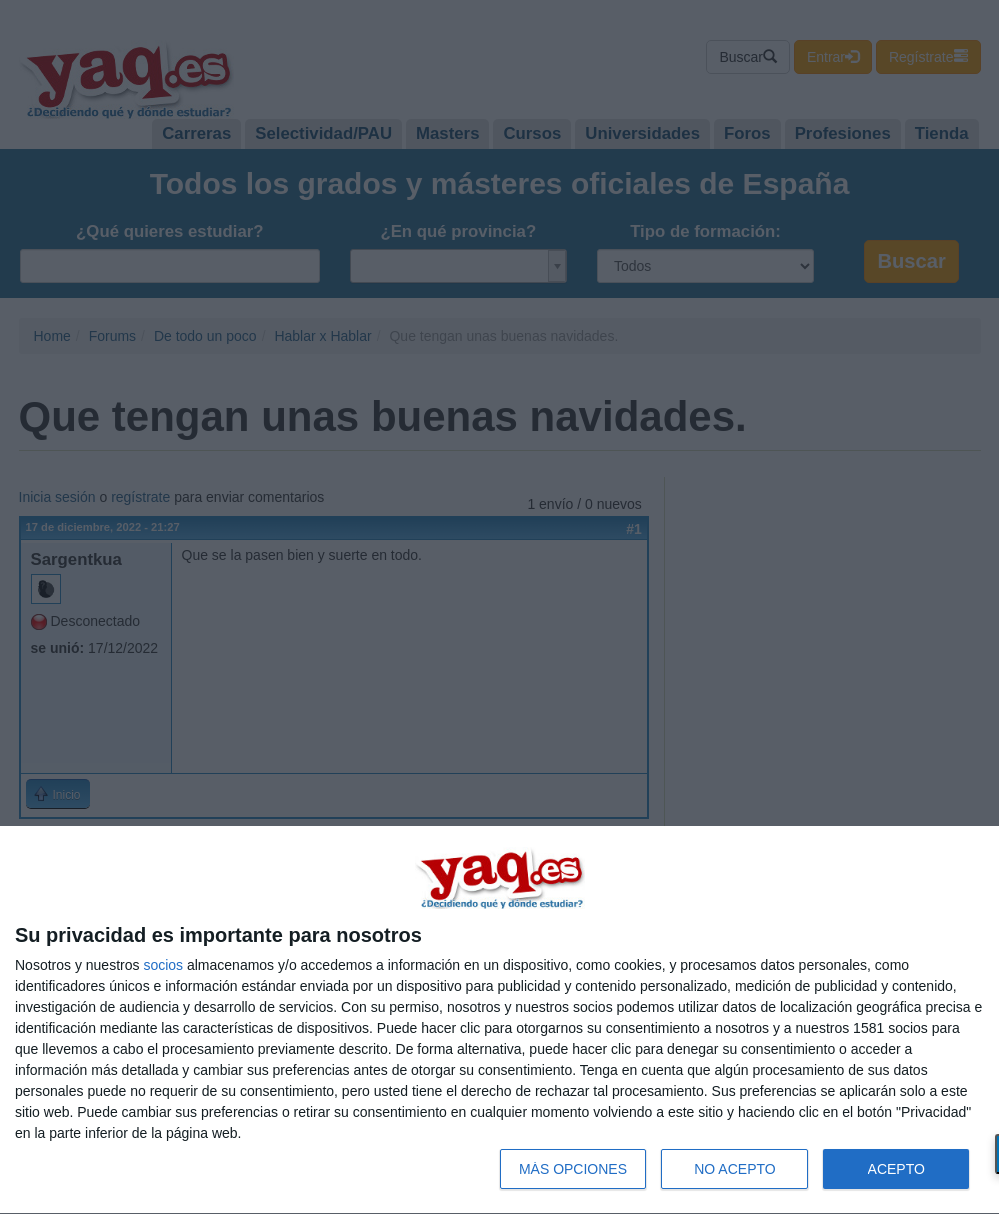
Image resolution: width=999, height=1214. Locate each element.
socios (163, 965)
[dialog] (499, 1020)
